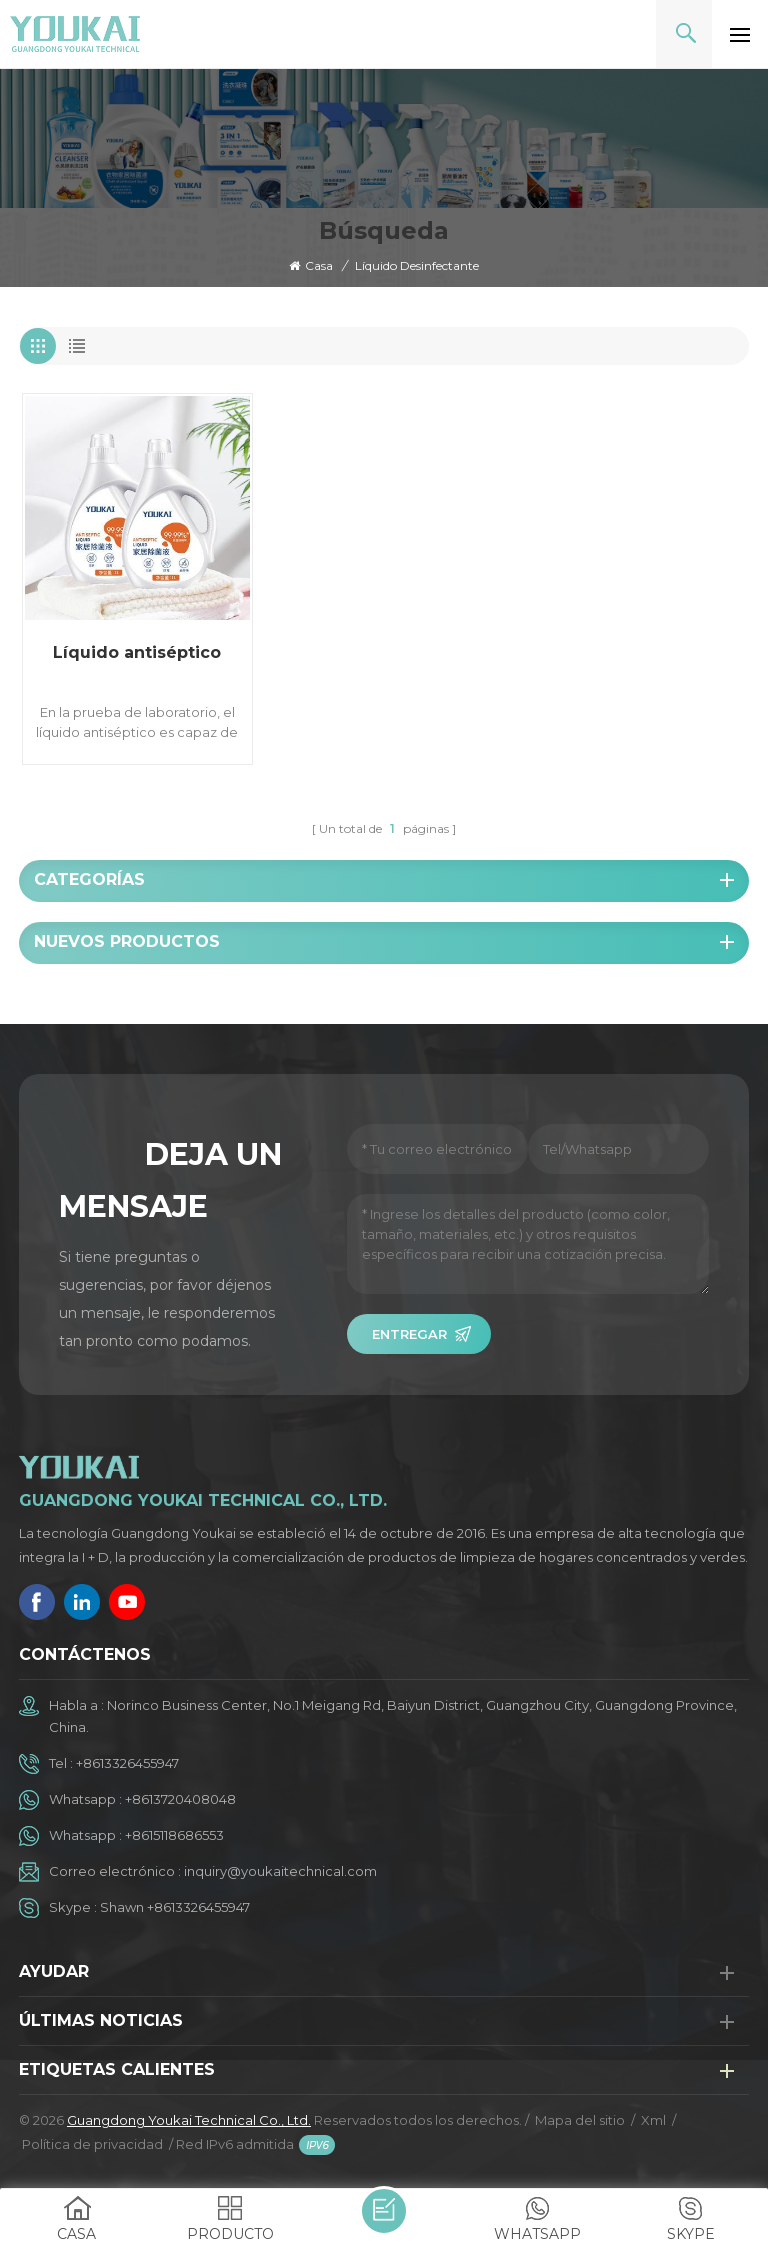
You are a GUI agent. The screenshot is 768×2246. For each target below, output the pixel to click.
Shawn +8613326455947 (175, 1907)
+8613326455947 (127, 1763)
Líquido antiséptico (137, 652)
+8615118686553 (174, 1835)
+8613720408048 (180, 1799)
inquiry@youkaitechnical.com (280, 1871)
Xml (653, 2120)
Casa (311, 265)
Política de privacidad (92, 2144)
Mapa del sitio (580, 2120)
